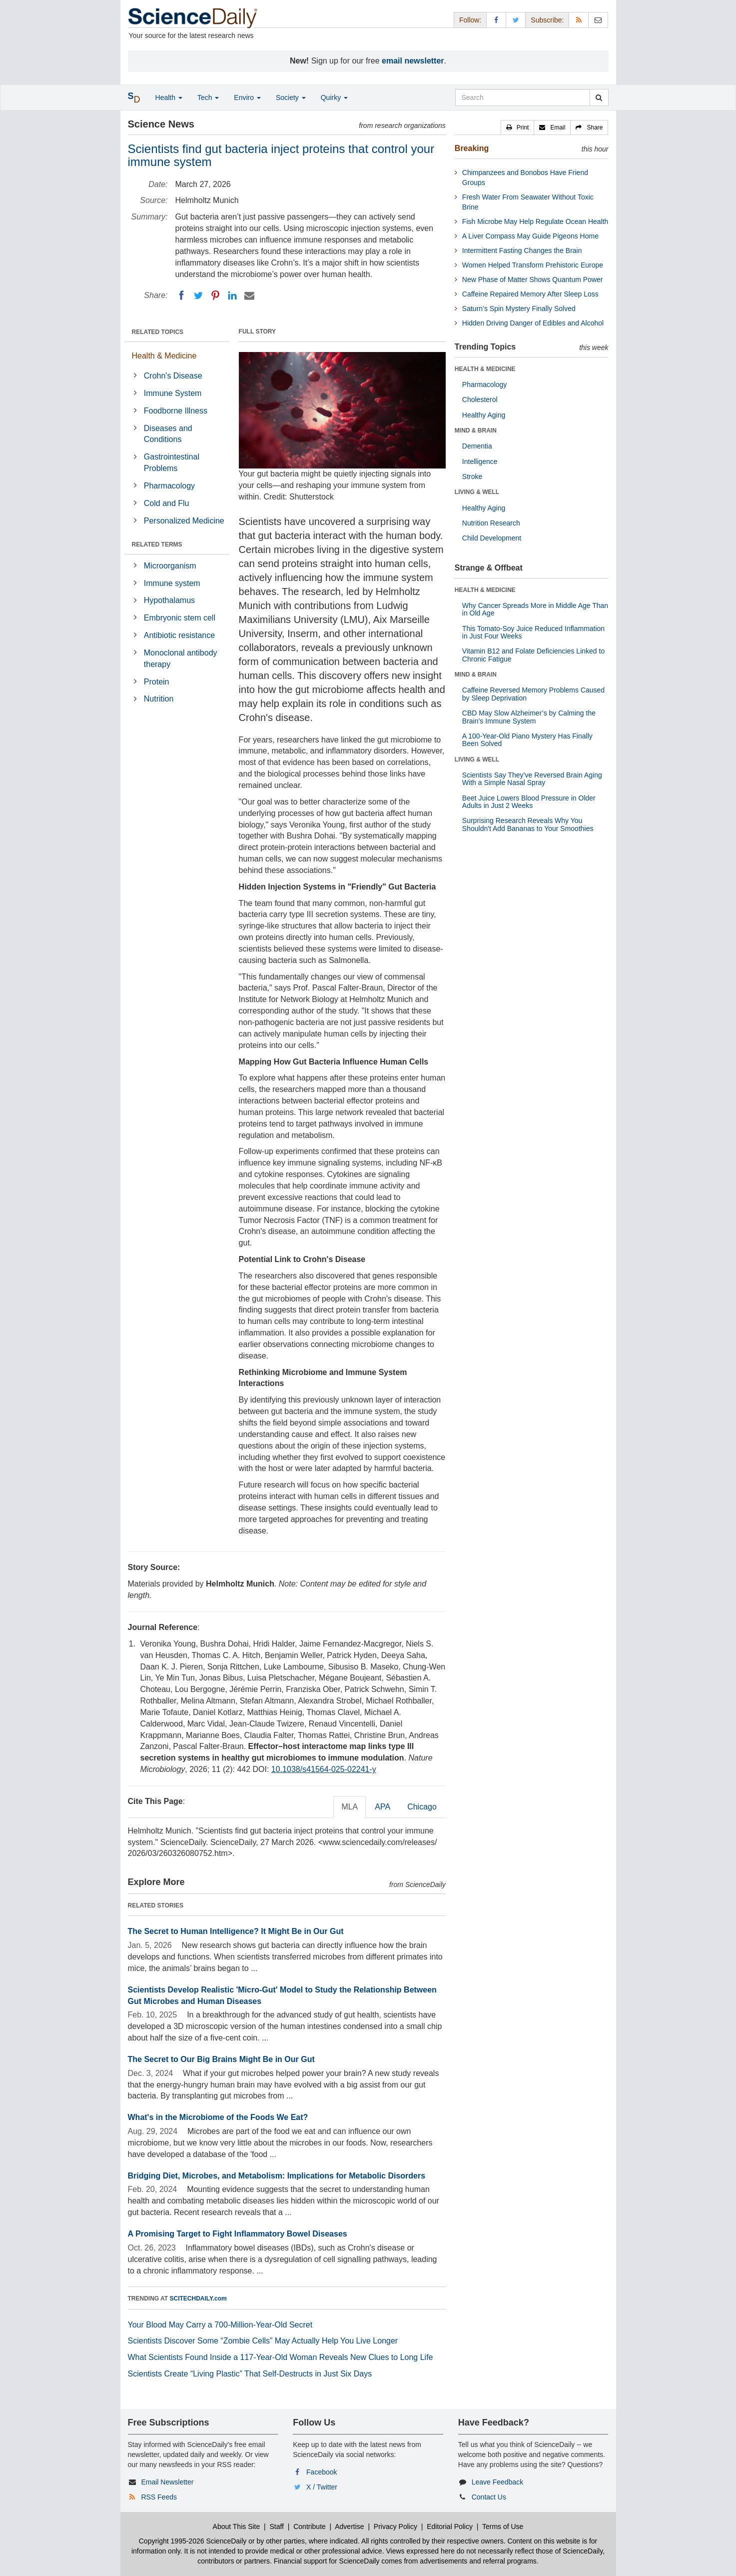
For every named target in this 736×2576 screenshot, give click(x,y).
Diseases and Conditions (168, 434)
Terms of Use (502, 2526)
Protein (156, 682)
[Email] (249, 296)
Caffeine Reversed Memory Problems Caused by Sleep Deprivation (533, 694)
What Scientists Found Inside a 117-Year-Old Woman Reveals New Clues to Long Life (280, 2357)
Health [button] (168, 98)
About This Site (236, 2526)
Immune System (173, 393)
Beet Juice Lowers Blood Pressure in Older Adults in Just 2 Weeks (529, 802)
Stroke (472, 476)
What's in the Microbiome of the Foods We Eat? (218, 2117)
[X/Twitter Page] (516, 20)
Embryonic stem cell (179, 618)
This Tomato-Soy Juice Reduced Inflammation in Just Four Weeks (533, 632)
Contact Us (489, 2497)
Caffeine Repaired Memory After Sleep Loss (530, 294)
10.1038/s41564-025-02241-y (323, 1769)
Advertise (349, 2526)
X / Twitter (321, 2487)
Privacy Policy (395, 2526)
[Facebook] (181, 296)
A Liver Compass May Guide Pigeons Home (530, 236)
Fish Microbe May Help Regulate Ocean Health (535, 222)
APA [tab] (382, 1806)
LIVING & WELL (477, 492)
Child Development (491, 538)
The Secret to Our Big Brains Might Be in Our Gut (221, 2059)
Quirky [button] (334, 98)
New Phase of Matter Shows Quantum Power (532, 280)
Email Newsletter (167, 2482)
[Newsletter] (598, 20)
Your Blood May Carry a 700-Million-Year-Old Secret (220, 2324)
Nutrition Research (491, 523)
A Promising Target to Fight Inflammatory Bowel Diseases (237, 2234)
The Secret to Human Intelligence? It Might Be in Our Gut (236, 1931)
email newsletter (413, 60)
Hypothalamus (169, 600)
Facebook (321, 2472)
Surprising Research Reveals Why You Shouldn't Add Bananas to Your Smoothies (528, 824)
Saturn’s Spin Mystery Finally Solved (519, 308)
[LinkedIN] (232, 296)
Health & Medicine (164, 356)
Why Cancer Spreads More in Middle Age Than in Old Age (535, 609)
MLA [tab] (349, 1806)
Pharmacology (169, 486)
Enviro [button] (247, 98)
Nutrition (159, 698)
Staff (276, 2526)
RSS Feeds (159, 2497)
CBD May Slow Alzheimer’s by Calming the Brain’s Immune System (529, 716)
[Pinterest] (215, 296)
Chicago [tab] (422, 1806)
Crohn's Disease (173, 376)
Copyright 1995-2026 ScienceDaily (193, 2541)
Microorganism (170, 566)
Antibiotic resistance (179, 635)
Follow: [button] (470, 20)
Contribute (309, 2526)
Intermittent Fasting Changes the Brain (522, 250)
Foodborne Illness (175, 410)
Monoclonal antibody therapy (180, 658)
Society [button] (291, 98)
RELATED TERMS (157, 544)
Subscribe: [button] (547, 20)
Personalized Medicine (184, 520)
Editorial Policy (450, 2526)
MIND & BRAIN (476, 430)
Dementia (477, 446)
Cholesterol (480, 400)
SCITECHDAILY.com (198, 2298)
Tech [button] (208, 98)
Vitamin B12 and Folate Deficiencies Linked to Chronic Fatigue (533, 654)
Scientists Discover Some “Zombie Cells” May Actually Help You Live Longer (263, 2340)
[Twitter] (198, 296)
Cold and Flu (166, 503)
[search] (599, 97)
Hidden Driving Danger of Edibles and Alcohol (533, 323)
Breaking (472, 148)
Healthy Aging (483, 415)
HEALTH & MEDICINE (485, 369)
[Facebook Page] (496, 20)
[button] (518, 127)
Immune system (172, 583)
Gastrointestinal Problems (171, 462)
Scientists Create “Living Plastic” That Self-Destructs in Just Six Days (250, 2374)
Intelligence (480, 462)
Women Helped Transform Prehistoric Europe (532, 265)
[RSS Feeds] (579, 20)
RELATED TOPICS (158, 332)
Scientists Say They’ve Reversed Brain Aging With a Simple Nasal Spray (532, 778)
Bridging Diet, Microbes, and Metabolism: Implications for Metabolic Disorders (277, 2176)
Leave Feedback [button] (498, 2482)
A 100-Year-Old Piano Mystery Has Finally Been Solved (527, 740)
